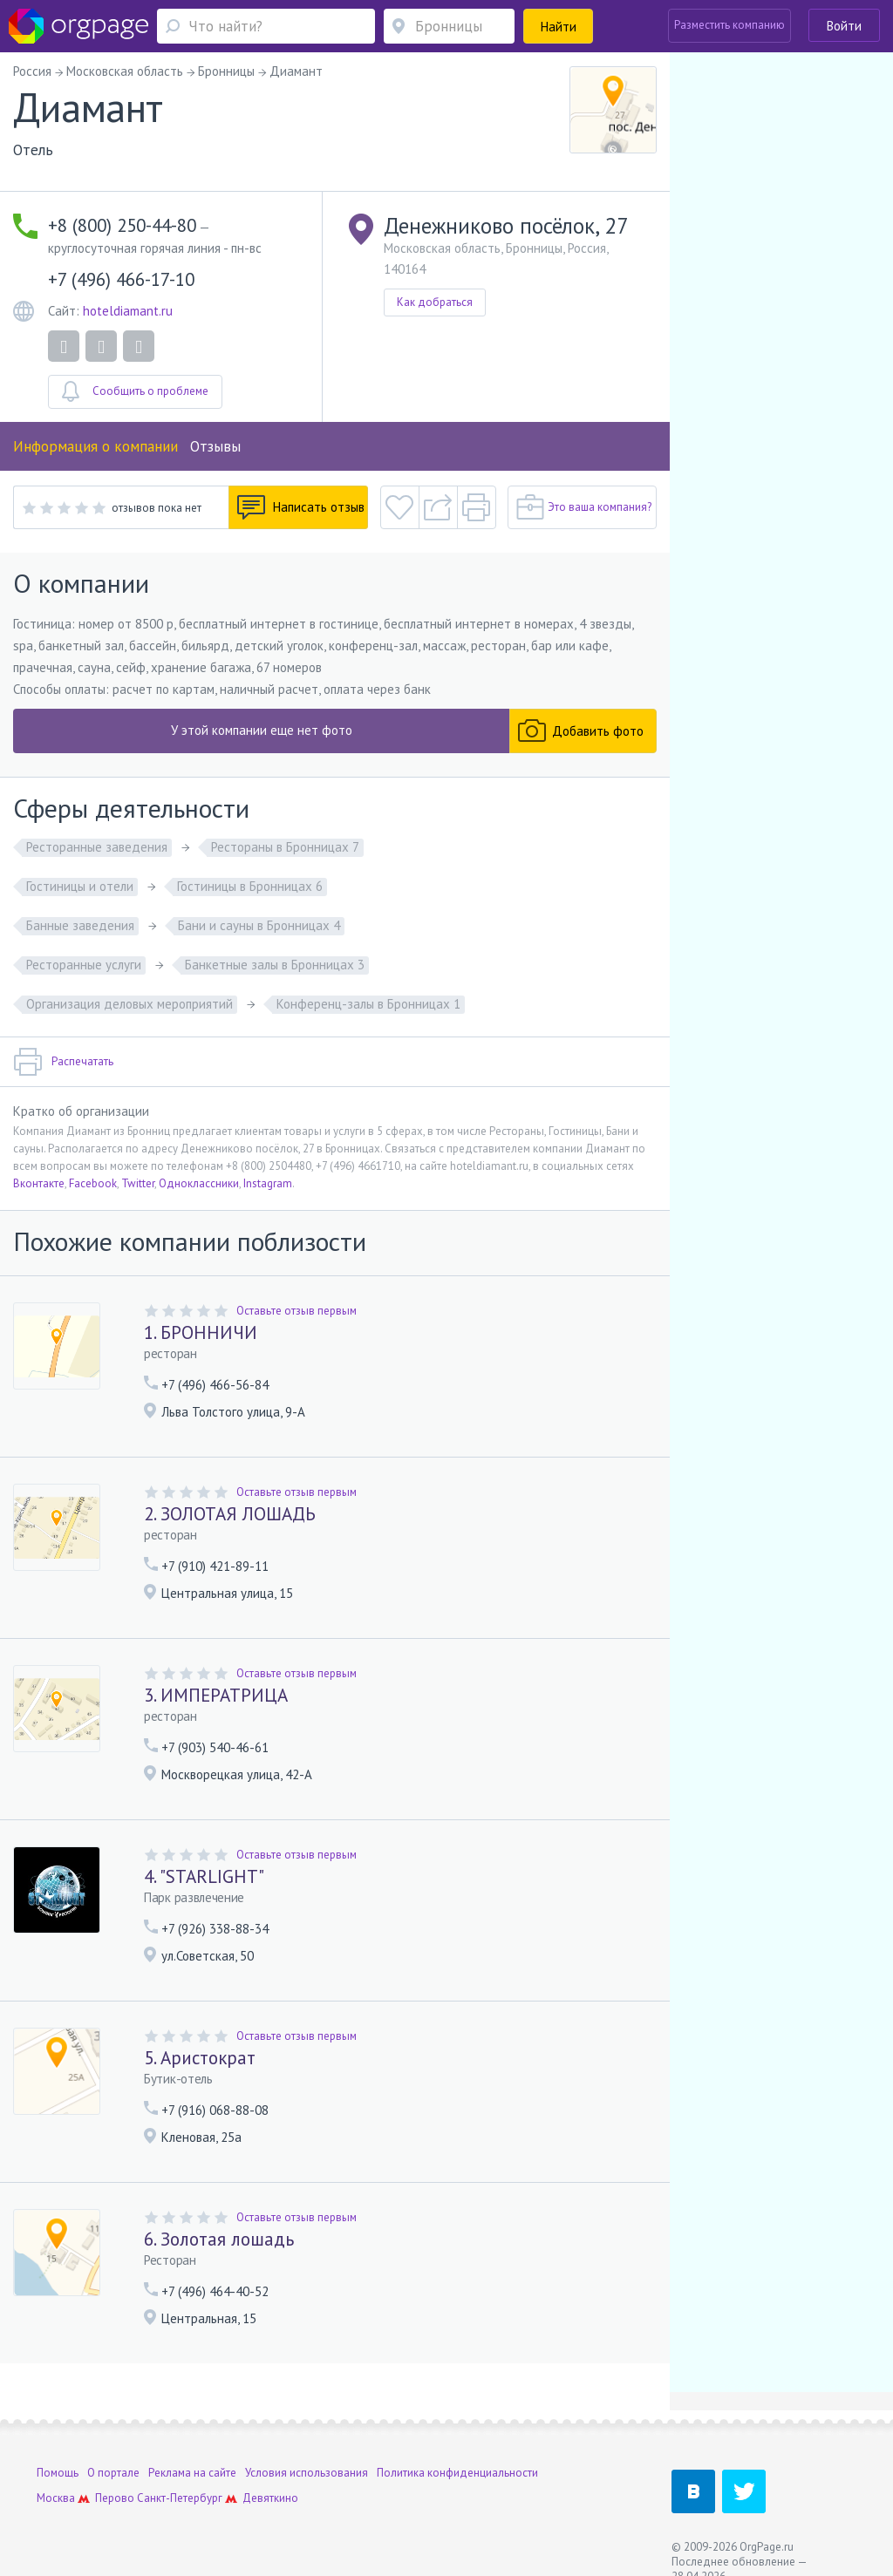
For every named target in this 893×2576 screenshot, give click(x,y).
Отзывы (215, 446)
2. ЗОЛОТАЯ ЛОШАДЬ (230, 1514)
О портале (113, 2472)
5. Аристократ (200, 2058)
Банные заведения (80, 925)
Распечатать (63, 1062)
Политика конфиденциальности (457, 2472)
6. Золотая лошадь (219, 2239)
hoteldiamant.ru (128, 310)
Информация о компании (95, 446)
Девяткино (270, 2498)
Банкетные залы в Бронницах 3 (275, 964)
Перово (114, 2498)
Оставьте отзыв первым (296, 1310)
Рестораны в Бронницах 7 (285, 847)
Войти (844, 25)
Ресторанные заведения (96, 847)
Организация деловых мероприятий (129, 1004)
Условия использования (306, 2472)
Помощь (57, 2472)
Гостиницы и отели (79, 886)
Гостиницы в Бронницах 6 (250, 886)
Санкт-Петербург (179, 2498)
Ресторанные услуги (83, 964)
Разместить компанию (729, 24)
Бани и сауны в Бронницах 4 (259, 925)
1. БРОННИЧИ (200, 1332)
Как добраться (435, 302)
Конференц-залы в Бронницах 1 (368, 1004)
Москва (56, 2498)
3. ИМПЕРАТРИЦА (216, 1695)
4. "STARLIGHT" (204, 1876)
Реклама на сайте (192, 2472)
